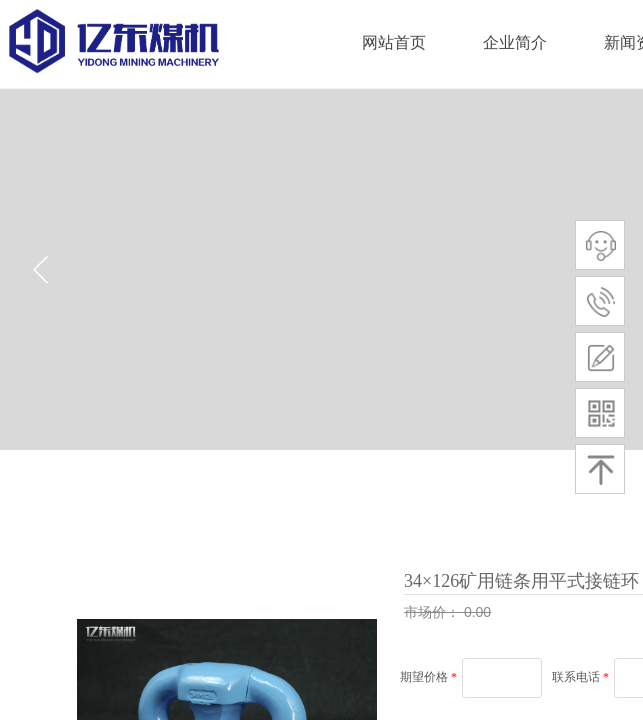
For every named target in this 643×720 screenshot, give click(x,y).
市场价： (434, 612)
